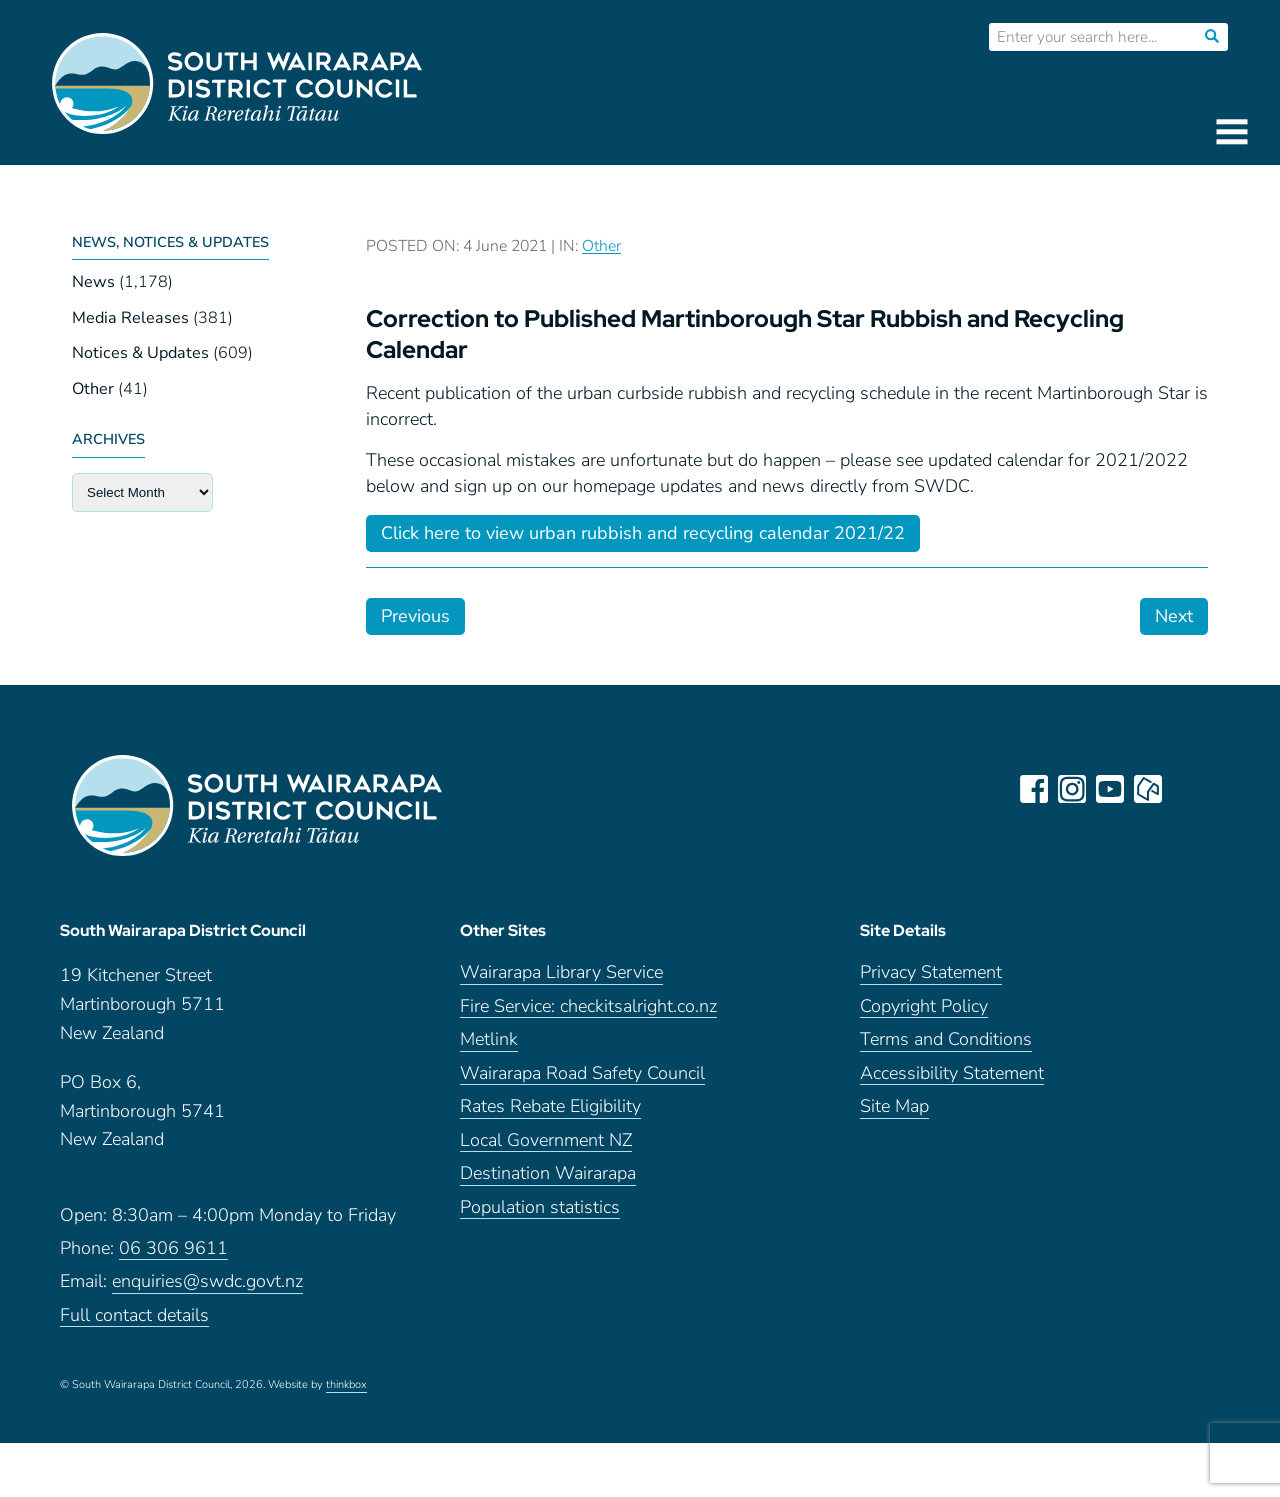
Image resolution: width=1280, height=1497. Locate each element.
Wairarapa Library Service (561, 972)
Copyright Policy (924, 1006)
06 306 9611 (173, 1248)
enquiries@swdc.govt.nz (207, 1281)
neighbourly (1148, 789)
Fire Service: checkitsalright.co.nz (588, 1006)
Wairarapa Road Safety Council (582, 1073)
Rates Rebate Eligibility (550, 1106)
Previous (415, 616)
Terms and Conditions (946, 1039)
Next (1174, 616)
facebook (1034, 789)
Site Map (894, 1106)
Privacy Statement (931, 972)
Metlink (489, 1039)
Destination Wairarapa (548, 1173)
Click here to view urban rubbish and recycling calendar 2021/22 (643, 533)
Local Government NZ (546, 1140)
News (93, 282)
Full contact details (134, 1315)
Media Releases (130, 318)
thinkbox (346, 1385)
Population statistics (540, 1207)
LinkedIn (1186, 789)
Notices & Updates (140, 353)
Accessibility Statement (952, 1073)
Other (93, 389)
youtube (1110, 789)
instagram (1072, 789)
